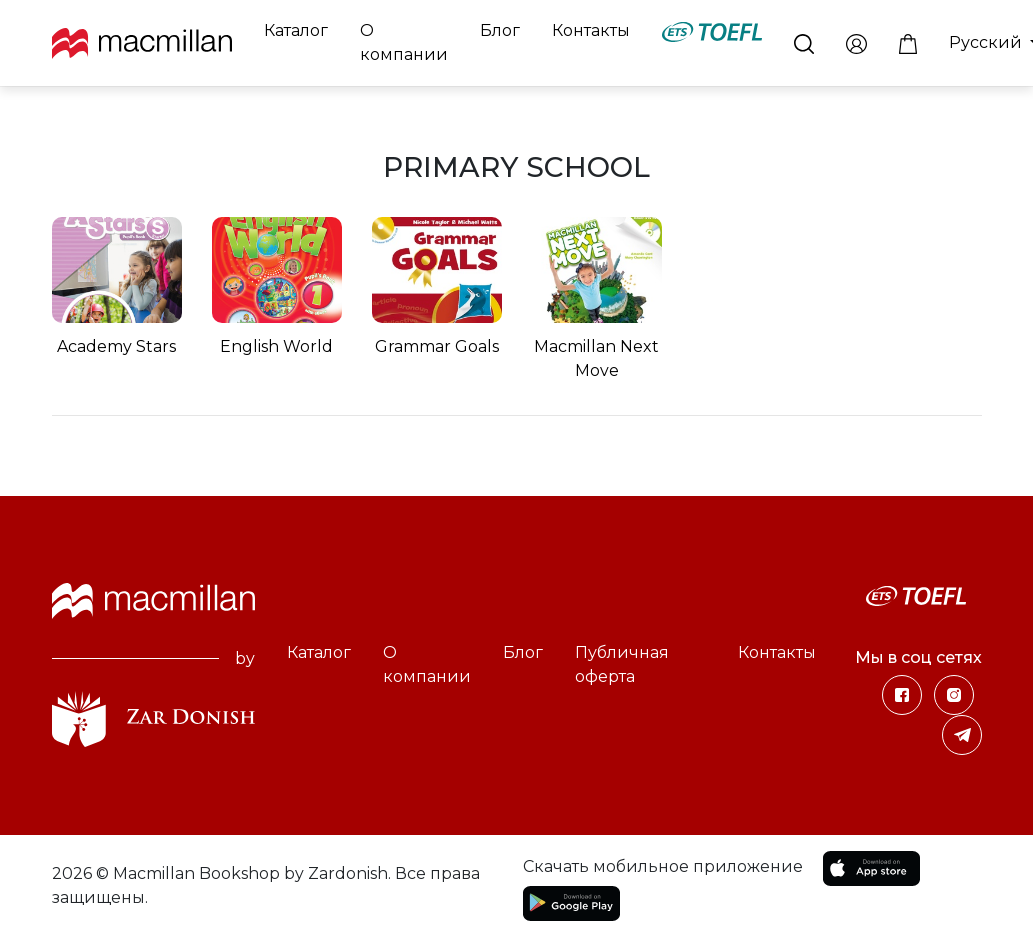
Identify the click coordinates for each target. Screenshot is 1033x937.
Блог (500, 30)
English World (276, 346)
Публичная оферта (622, 664)
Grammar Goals (437, 346)
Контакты (591, 30)
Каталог (296, 30)
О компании (404, 42)
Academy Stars (116, 346)
